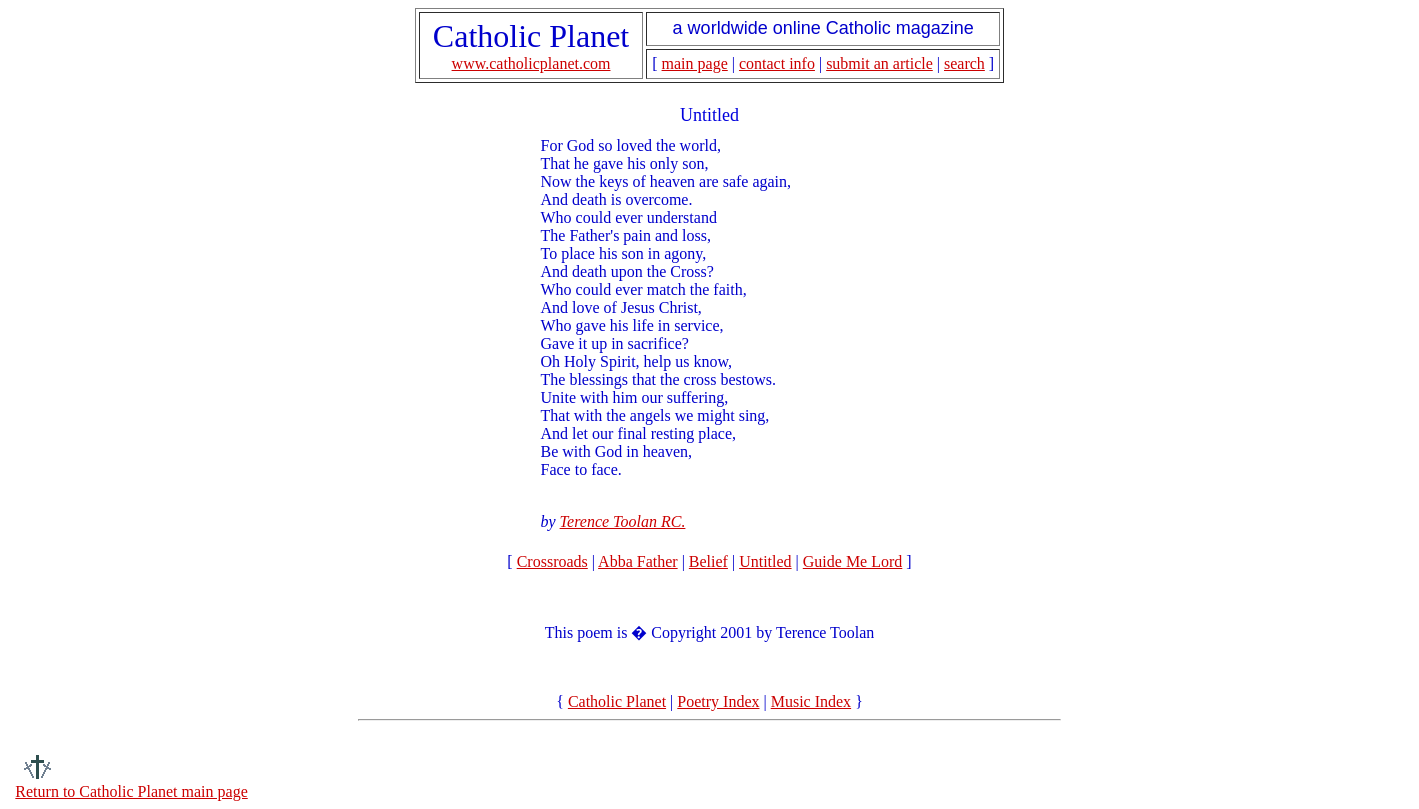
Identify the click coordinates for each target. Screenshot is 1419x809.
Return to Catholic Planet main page (131, 791)
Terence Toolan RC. (623, 521)
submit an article (879, 63)
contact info (777, 63)
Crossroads (552, 561)
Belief (708, 561)
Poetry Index (718, 701)
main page (695, 63)
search (964, 63)
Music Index (811, 701)
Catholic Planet (617, 701)
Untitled (765, 561)
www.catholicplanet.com (531, 63)
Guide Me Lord (853, 561)
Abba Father (638, 561)
